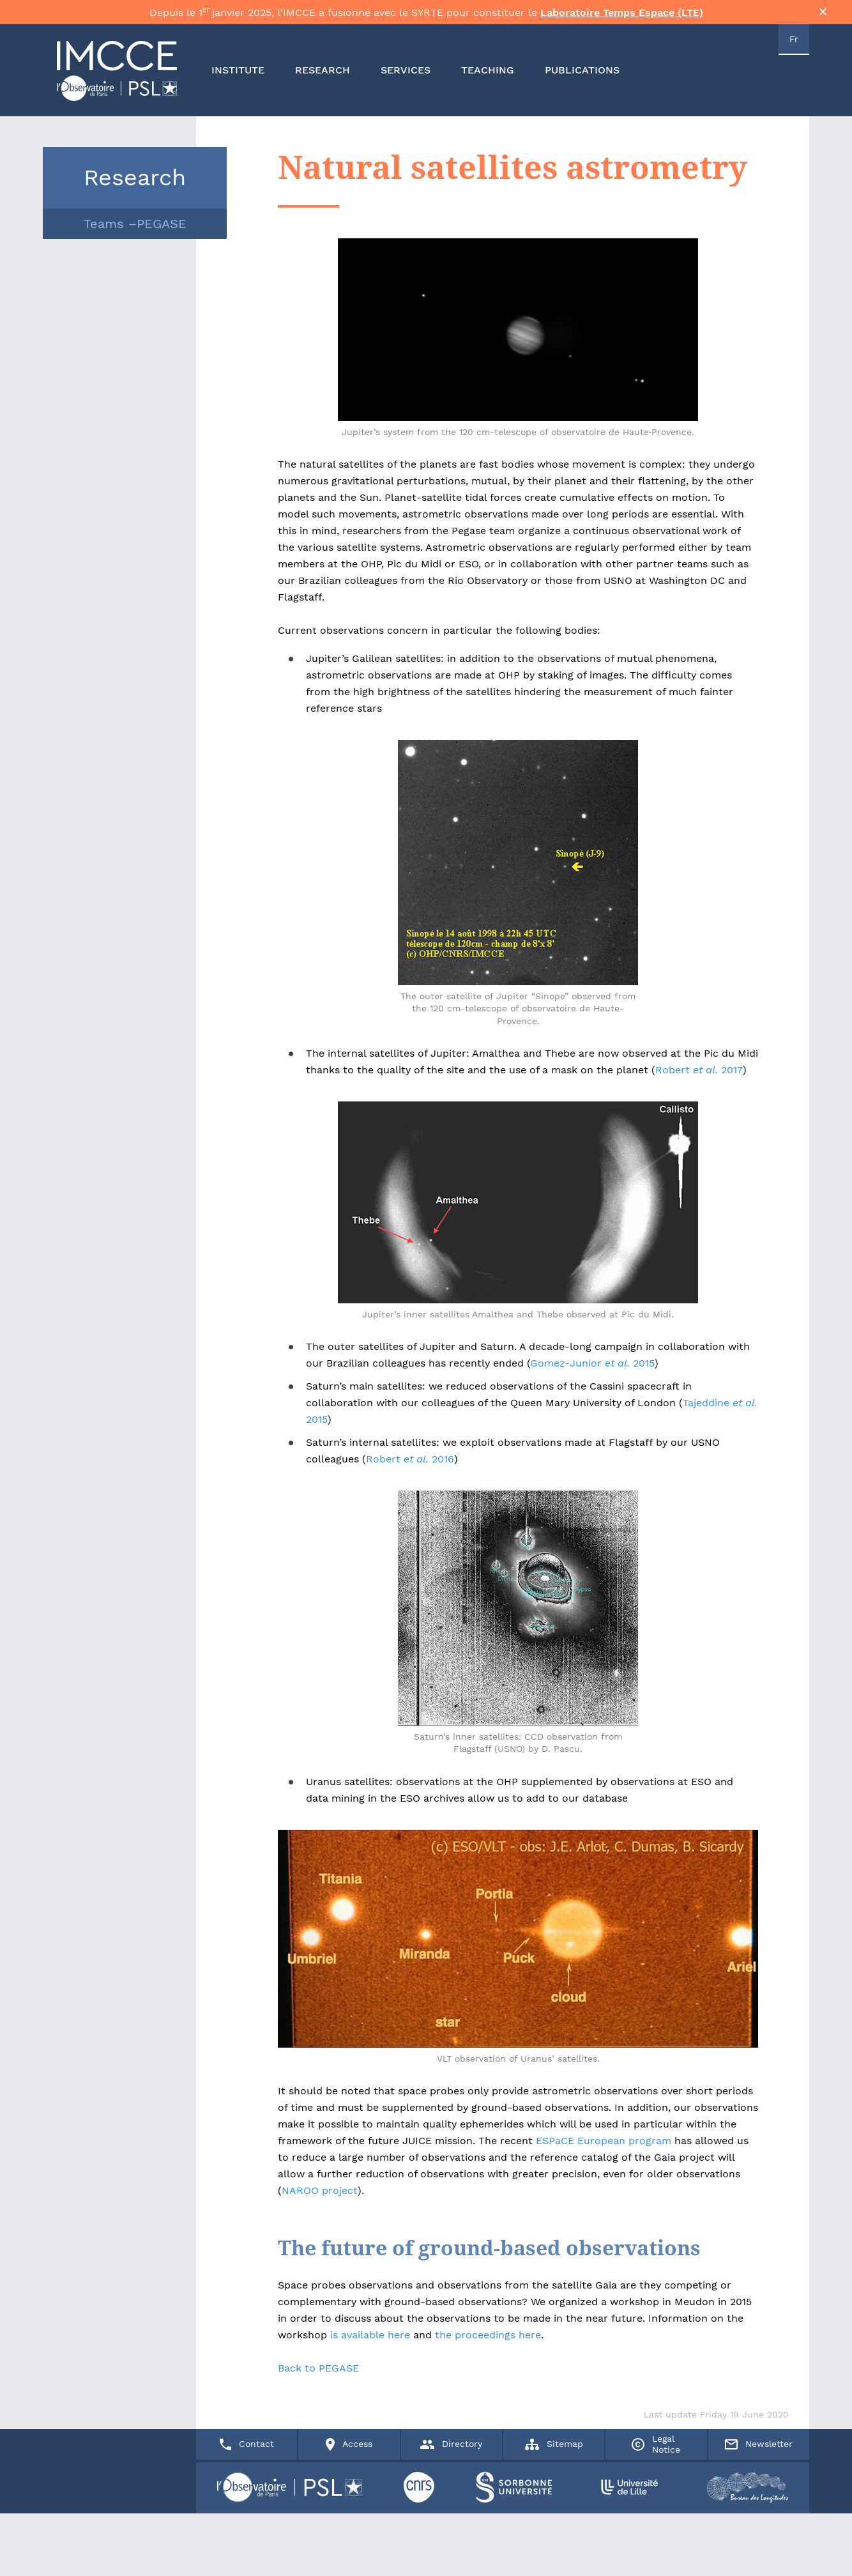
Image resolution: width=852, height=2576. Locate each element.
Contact (247, 2540)
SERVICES (405, 79)
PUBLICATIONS (582, 79)
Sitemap (554, 2540)
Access (349, 2540)
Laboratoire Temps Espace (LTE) (621, 17)
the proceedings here (488, 2344)
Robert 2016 (410, 1468)
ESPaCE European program (603, 2149)
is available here (368, 2344)
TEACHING (487, 79)
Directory (451, 2539)
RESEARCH (322, 79)
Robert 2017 (699, 1079)
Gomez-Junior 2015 (592, 1372)
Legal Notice (656, 2539)
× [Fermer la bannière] (823, 16)
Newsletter (759, 2539)
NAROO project (320, 2199)
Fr (793, 48)
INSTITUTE (237, 79)
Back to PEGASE (318, 2377)
